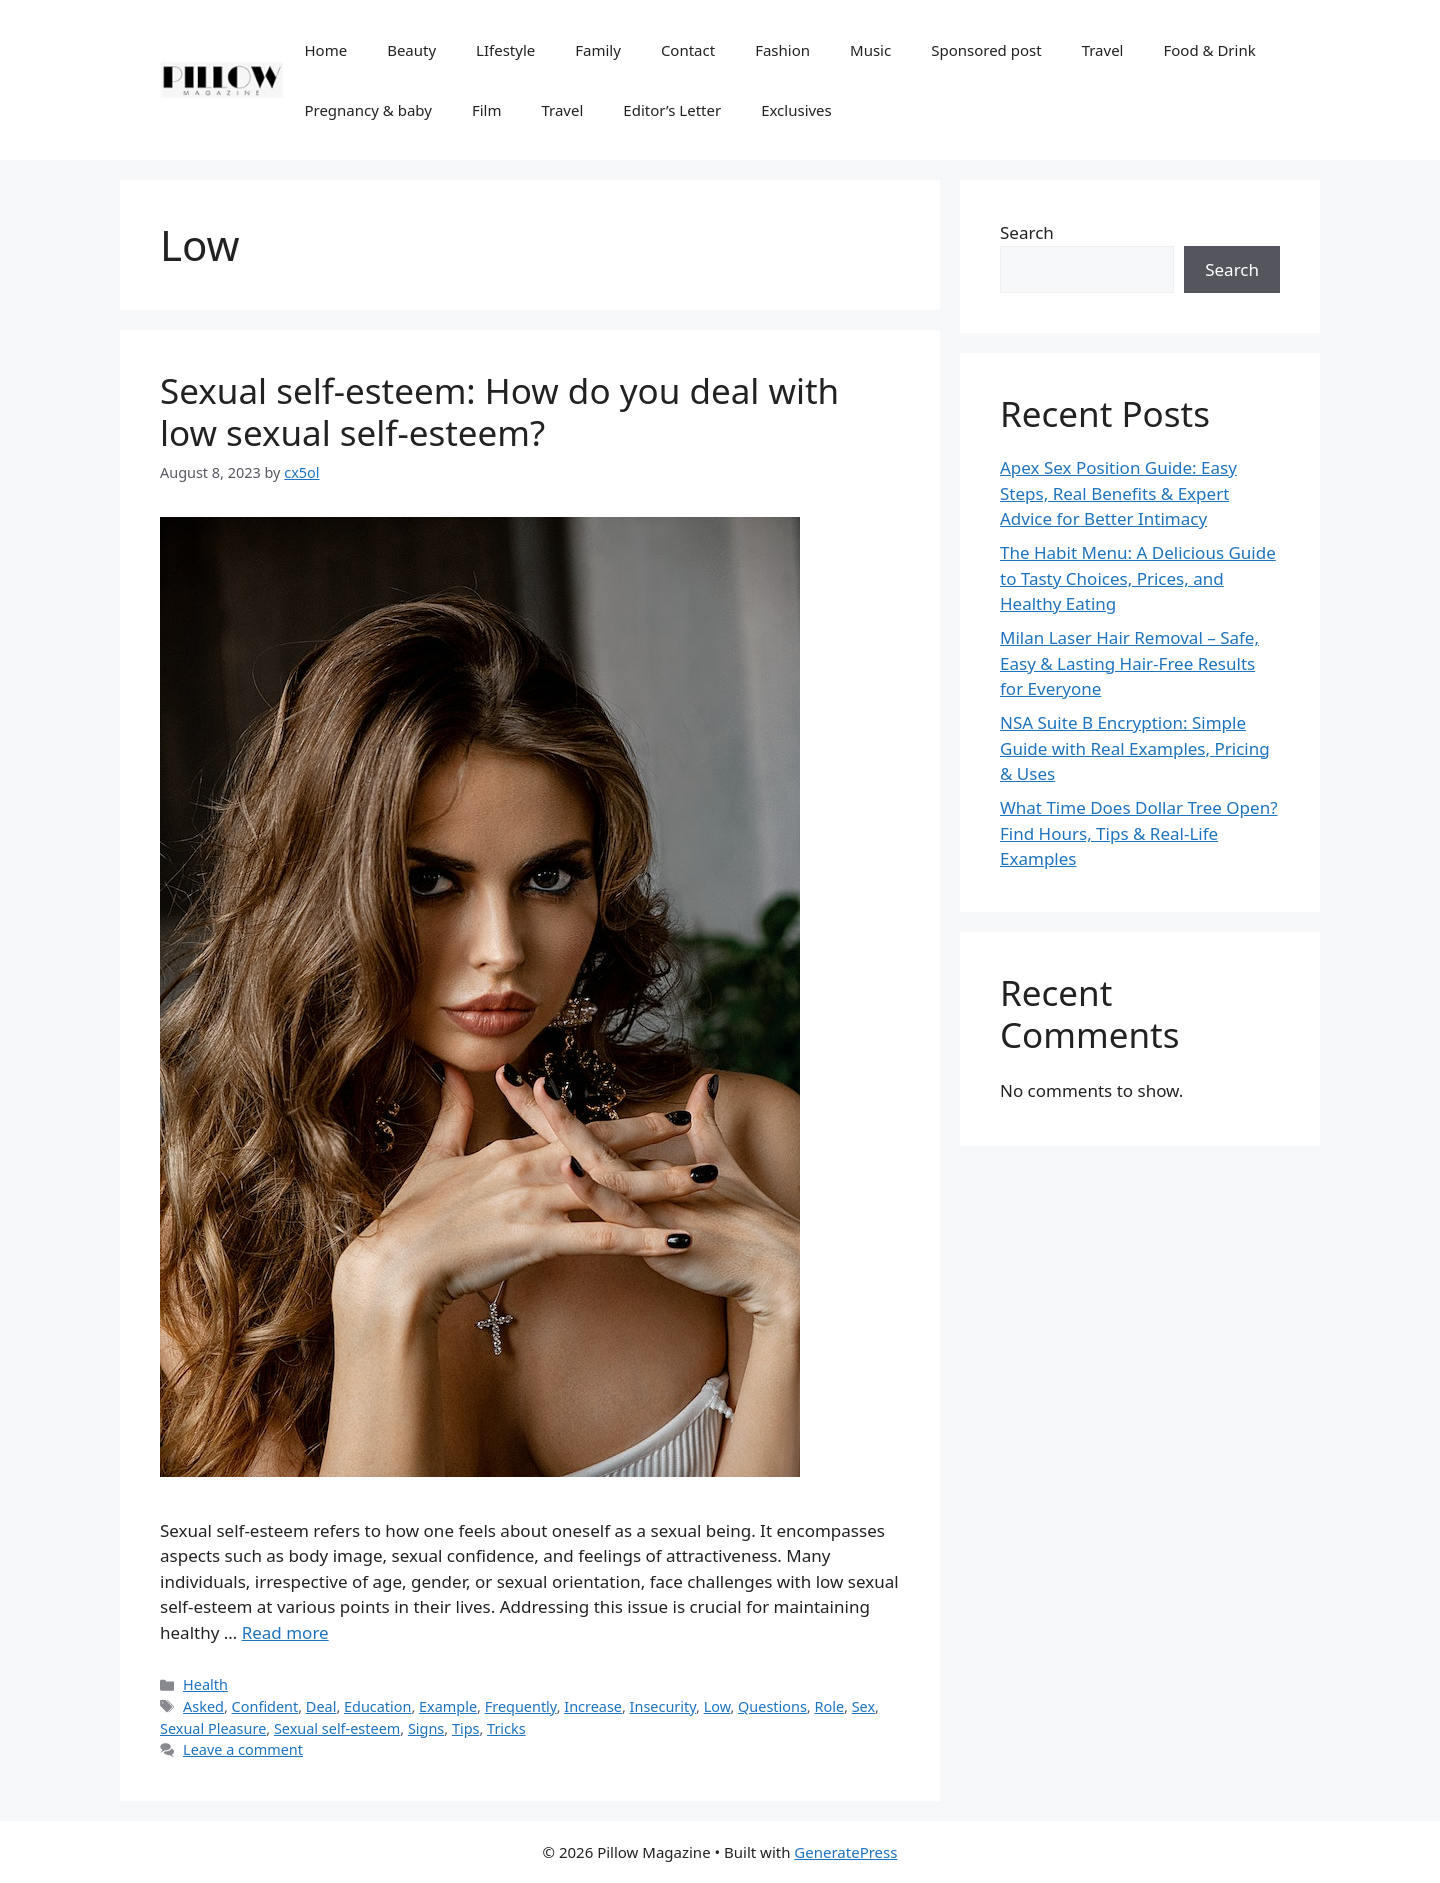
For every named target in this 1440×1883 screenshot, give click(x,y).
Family (598, 50)
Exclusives (796, 110)
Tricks (506, 1728)
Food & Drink (1209, 50)
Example (448, 1706)
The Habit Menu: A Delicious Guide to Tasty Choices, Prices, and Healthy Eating (1138, 578)
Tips (466, 1728)
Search (1027, 232)
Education (377, 1706)
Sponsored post (986, 50)
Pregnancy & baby (367, 110)
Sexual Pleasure (213, 1728)
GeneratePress (845, 1852)
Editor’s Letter (672, 110)
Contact (688, 50)
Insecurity (663, 1706)
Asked (203, 1706)
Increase (593, 1706)
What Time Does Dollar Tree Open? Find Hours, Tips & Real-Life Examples (1139, 833)
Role (829, 1706)
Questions (772, 1706)
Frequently (521, 1706)
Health (205, 1684)
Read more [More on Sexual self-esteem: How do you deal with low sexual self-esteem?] (285, 1632)
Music (870, 50)
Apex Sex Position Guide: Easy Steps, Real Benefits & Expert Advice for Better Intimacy (1118, 493)
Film (487, 110)
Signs (426, 1728)
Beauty (411, 50)
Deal (321, 1706)
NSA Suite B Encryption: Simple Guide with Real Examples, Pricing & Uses (1135, 748)
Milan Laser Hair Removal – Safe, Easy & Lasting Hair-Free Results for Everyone (1129, 663)
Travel (1103, 50)
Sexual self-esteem (337, 1728)
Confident (265, 1706)
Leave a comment (243, 1749)
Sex (863, 1706)
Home (325, 50)
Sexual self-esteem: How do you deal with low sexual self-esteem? (499, 411)
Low (717, 1706)
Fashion (782, 50)
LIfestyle (505, 50)
